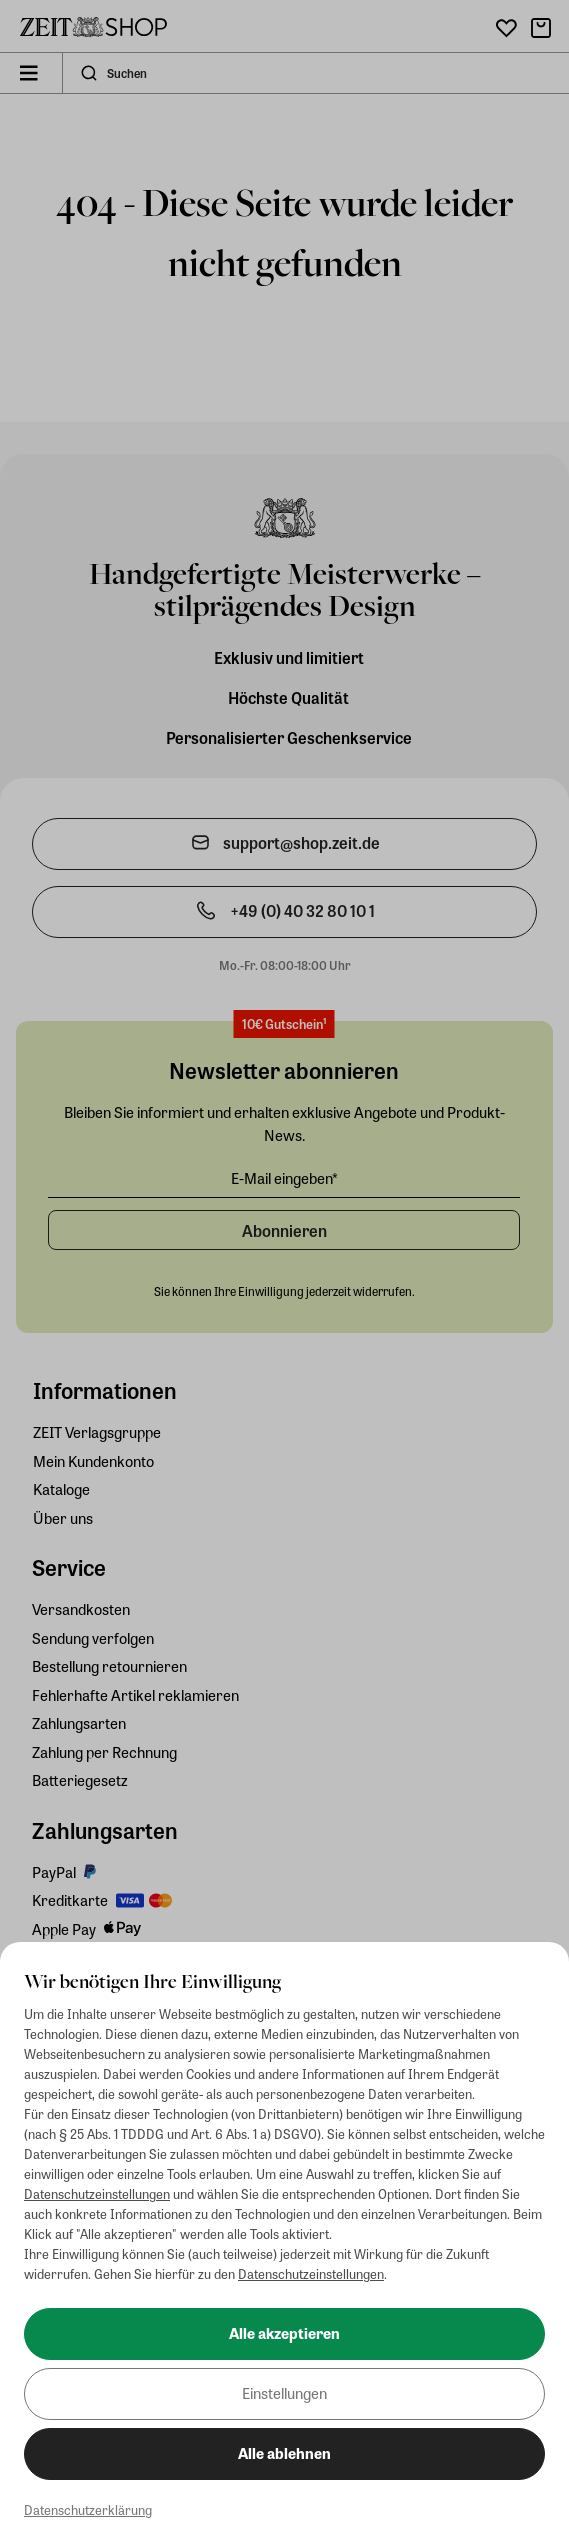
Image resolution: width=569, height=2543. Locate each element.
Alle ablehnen (284, 2453)
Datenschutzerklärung (88, 2509)
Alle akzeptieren (284, 2333)
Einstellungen (284, 2393)
